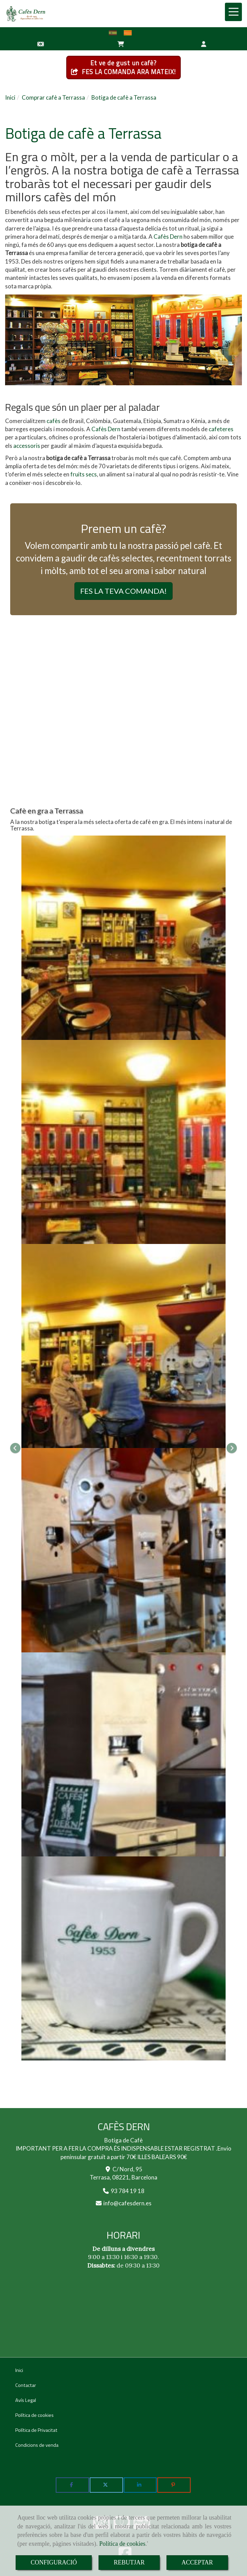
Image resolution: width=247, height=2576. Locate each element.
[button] (204, 43)
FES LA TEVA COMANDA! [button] (123, 590)
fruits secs (83, 474)
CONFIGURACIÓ (54, 2562)
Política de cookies (122, 2543)
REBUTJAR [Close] (129, 2562)
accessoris (26, 445)
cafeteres (221, 429)
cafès (53, 420)
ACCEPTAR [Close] (197, 2562)
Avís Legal (25, 2400)
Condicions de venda (36, 2445)
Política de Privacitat (36, 2430)
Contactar (25, 2385)
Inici (19, 2370)
